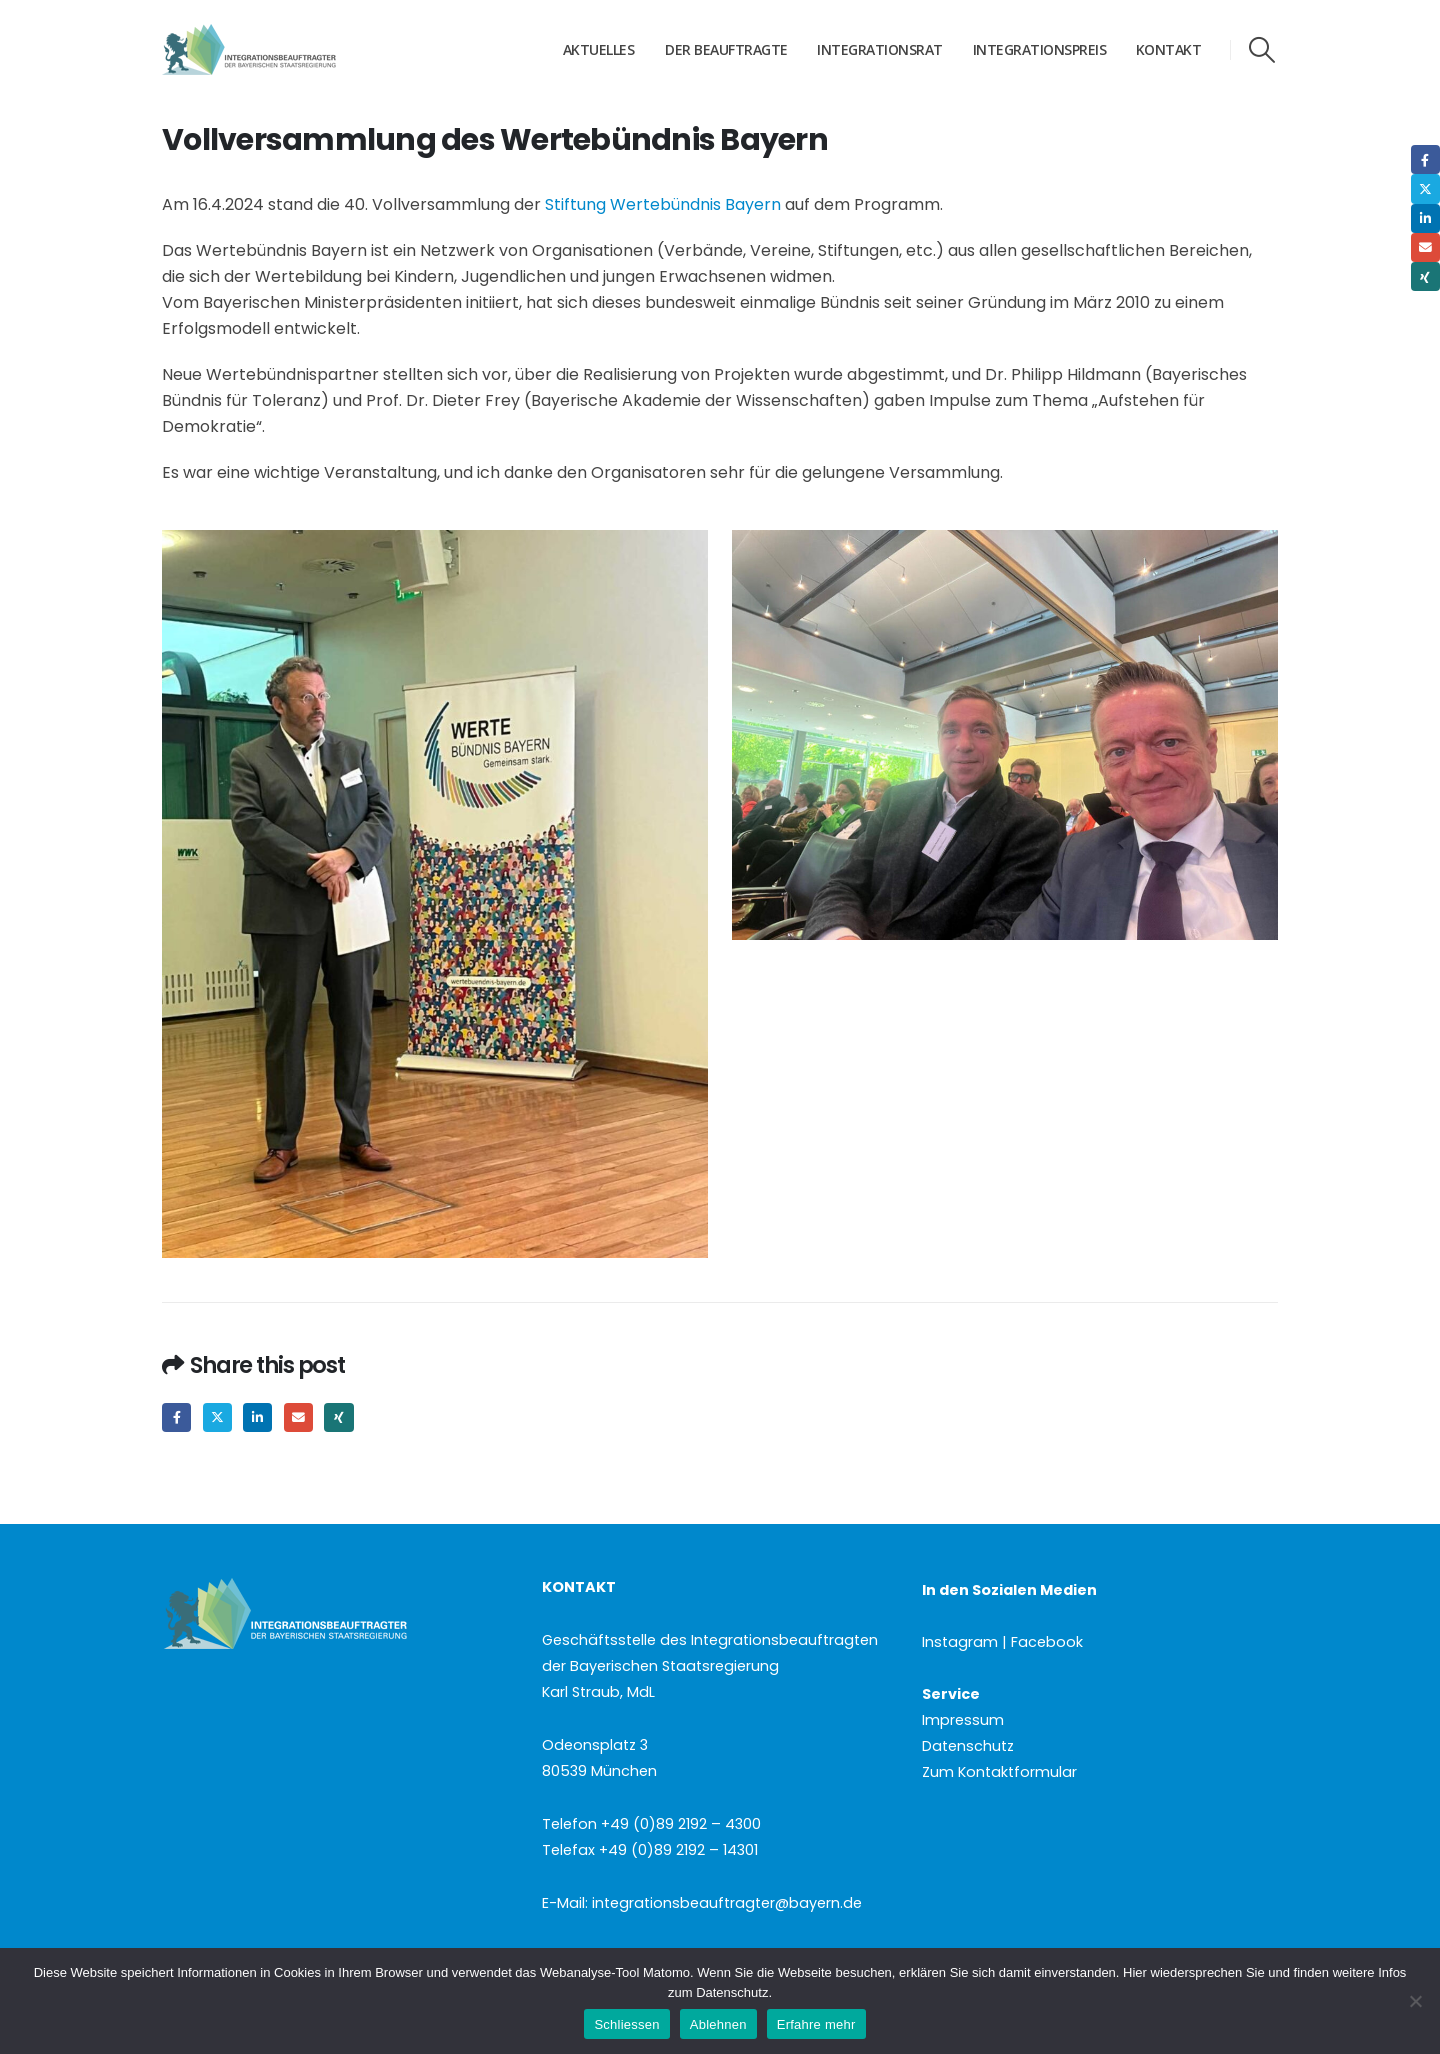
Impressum (963, 1720)
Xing (338, 1417)
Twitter (217, 1417)
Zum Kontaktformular (999, 1772)
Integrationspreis (1040, 49)
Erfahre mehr (816, 2024)
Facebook (176, 1417)
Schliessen (626, 2024)
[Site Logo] (287, 50)
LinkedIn (257, 1417)
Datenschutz (968, 1746)
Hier (1135, 1972)
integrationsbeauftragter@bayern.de (727, 1903)
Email (298, 1417)
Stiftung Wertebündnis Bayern (663, 204)
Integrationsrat (880, 49)
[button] (1262, 50)
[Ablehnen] (1415, 2001)
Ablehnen (718, 2024)
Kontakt (1169, 49)
